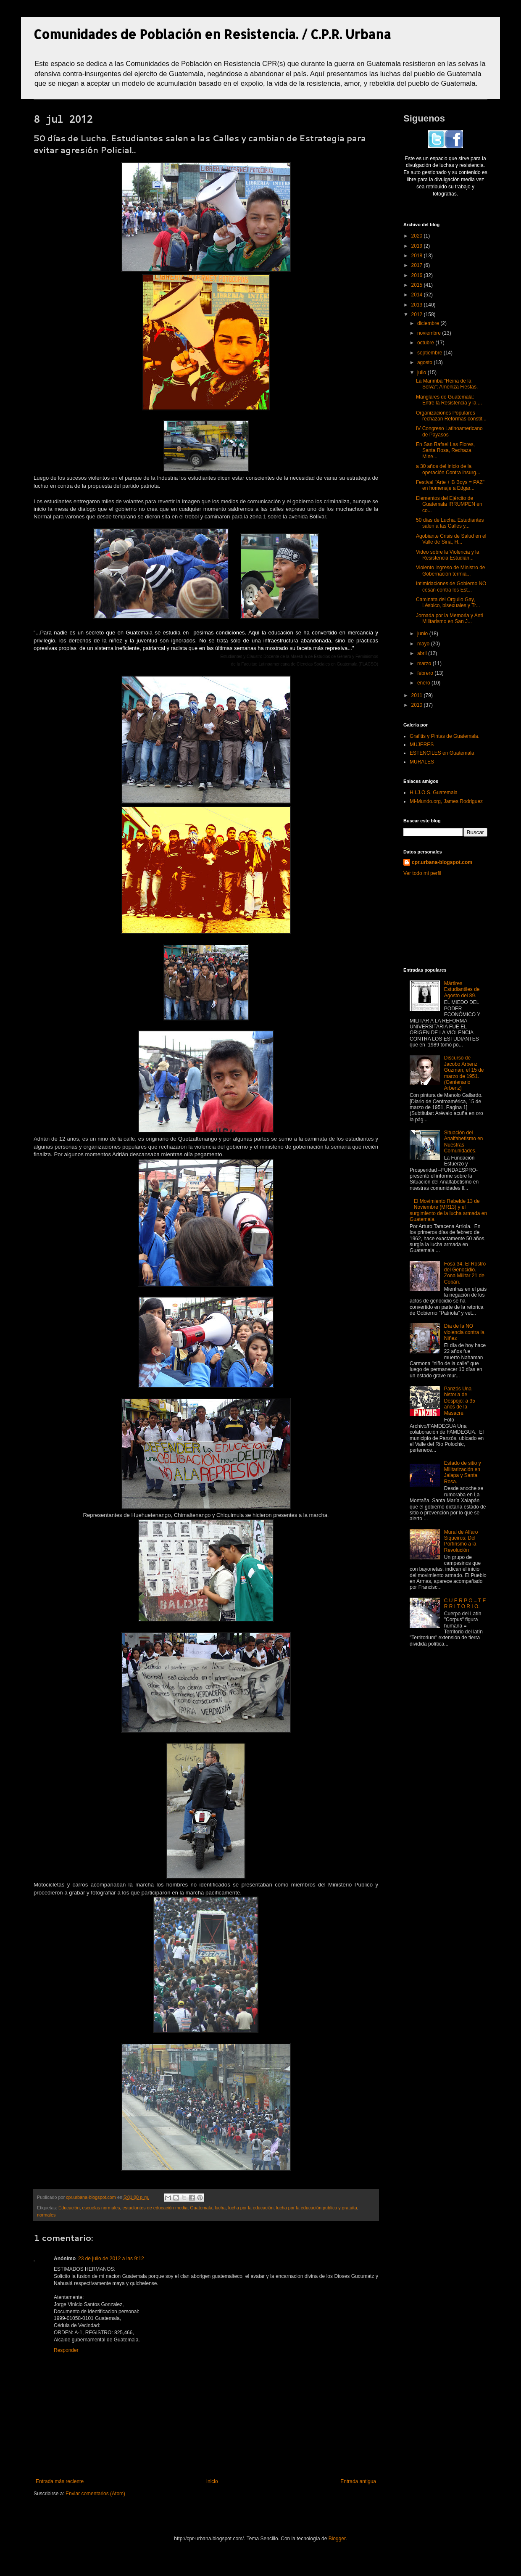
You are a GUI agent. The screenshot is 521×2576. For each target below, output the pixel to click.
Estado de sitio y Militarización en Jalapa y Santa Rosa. (462, 1472)
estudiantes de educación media (154, 2207)
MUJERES (422, 745)
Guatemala (201, 2207)
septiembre (430, 353)
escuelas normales (101, 2207)
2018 (417, 256)
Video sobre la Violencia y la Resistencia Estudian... (447, 555)
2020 (417, 236)
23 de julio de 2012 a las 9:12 (111, 2259)
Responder (66, 2350)
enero (424, 683)
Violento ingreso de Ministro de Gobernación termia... (450, 570)
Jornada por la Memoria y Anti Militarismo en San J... (449, 618)
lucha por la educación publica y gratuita (316, 2207)
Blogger (337, 2539)
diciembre (428, 323)
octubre (426, 343)
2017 (417, 265)
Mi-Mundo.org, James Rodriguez (446, 801)
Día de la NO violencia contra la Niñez (464, 1332)
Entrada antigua (358, 2481)
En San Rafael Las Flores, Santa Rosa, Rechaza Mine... (445, 450)
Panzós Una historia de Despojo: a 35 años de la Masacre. (459, 1401)
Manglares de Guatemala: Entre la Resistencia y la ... (449, 400)
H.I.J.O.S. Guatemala (434, 792)
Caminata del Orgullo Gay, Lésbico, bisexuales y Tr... (448, 602)
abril (422, 653)
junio (423, 634)
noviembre (429, 333)
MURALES (422, 762)
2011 (417, 695)
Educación (68, 2207)
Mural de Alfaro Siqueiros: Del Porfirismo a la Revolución (461, 1541)
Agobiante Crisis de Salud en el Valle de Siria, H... (451, 539)
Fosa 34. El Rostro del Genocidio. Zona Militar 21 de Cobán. (465, 1273)
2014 (417, 295)
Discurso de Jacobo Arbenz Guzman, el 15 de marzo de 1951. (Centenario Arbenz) (464, 1073)
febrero (425, 673)
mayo (424, 644)
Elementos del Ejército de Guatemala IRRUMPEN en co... (449, 504)
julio (422, 372)
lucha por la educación (251, 2207)
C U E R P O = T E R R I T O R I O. (465, 1603)
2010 (417, 705)
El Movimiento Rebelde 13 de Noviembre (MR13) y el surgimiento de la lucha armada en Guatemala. (448, 1210)
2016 (417, 275)
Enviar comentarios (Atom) (95, 2494)
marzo (425, 663)
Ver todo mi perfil (422, 873)
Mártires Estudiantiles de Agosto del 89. (462, 989)
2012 (417, 314)
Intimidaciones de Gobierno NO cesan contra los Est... (451, 586)
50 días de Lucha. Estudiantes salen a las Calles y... (450, 523)
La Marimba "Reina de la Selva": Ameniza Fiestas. (447, 384)
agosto (425, 362)
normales (46, 2214)
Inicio (212, 2481)
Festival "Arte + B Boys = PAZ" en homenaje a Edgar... (450, 485)
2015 (417, 285)
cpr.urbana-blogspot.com (442, 862)
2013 (417, 305)
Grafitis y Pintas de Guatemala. (444, 736)
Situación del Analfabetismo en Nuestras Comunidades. (463, 1142)
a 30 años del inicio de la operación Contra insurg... (448, 469)
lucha (220, 2207)
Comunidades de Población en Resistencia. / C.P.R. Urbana (212, 34)
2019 (417, 246)
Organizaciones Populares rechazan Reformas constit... (451, 416)
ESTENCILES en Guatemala (442, 753)
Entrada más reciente (60, 2481)
